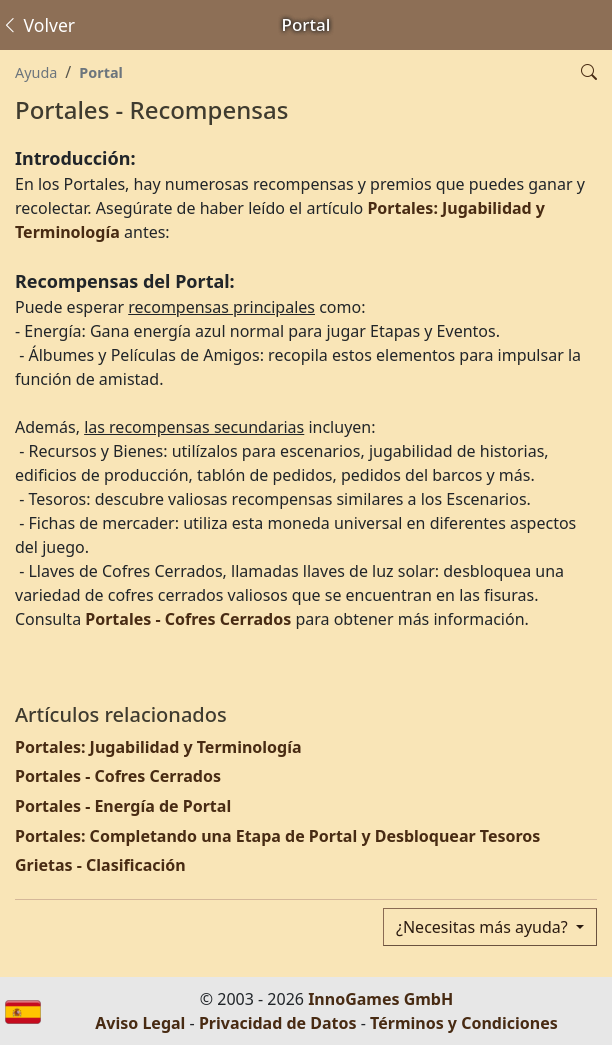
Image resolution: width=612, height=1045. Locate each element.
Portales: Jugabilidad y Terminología (158, 747)
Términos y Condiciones (464, 1023)
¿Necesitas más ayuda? (484, 927)
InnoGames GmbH (380, 999)
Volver (38, 25)
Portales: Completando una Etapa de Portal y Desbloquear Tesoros (277, 836)
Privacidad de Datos (278, 1023)
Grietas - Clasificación (100, 865)
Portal (101, 72)
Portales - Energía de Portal (123, 806)
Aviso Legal (140, 1023)
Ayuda (36, 72)
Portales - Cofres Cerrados (188, 619)
